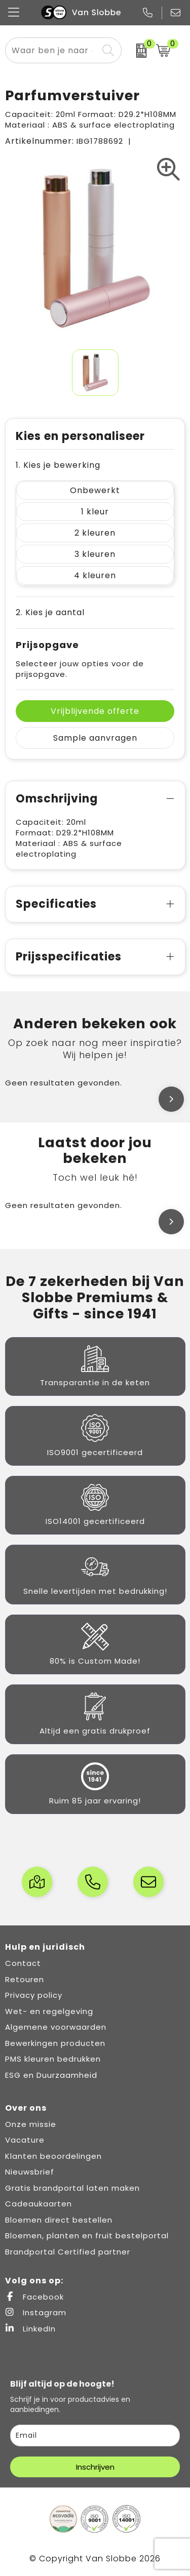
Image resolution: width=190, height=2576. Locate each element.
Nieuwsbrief (29, 2171)
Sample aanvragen (95, 738)
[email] (95, 2435)
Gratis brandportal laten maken (72, 2188)
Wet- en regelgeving (49, 2011)
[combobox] (52, 50)
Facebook (34, 2296)
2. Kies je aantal (50, 612)
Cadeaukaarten (38, 2203)
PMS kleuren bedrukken (53, 2059)
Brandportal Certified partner (67, 2251)
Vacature (25, 2140)
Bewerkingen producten (55, 2043)
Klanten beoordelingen (53, 2156)
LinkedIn (30, 2328)
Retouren (24, 1979)
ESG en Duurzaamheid (51, 2075)
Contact (23, 1963)
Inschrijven (95, 2467)
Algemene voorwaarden (55, 2027)
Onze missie (30, 2124)
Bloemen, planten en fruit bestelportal (87, 2235)
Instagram (35, 2312)
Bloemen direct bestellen (58, 2220)
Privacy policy (33, 1995)
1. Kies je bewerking (58, 465)
